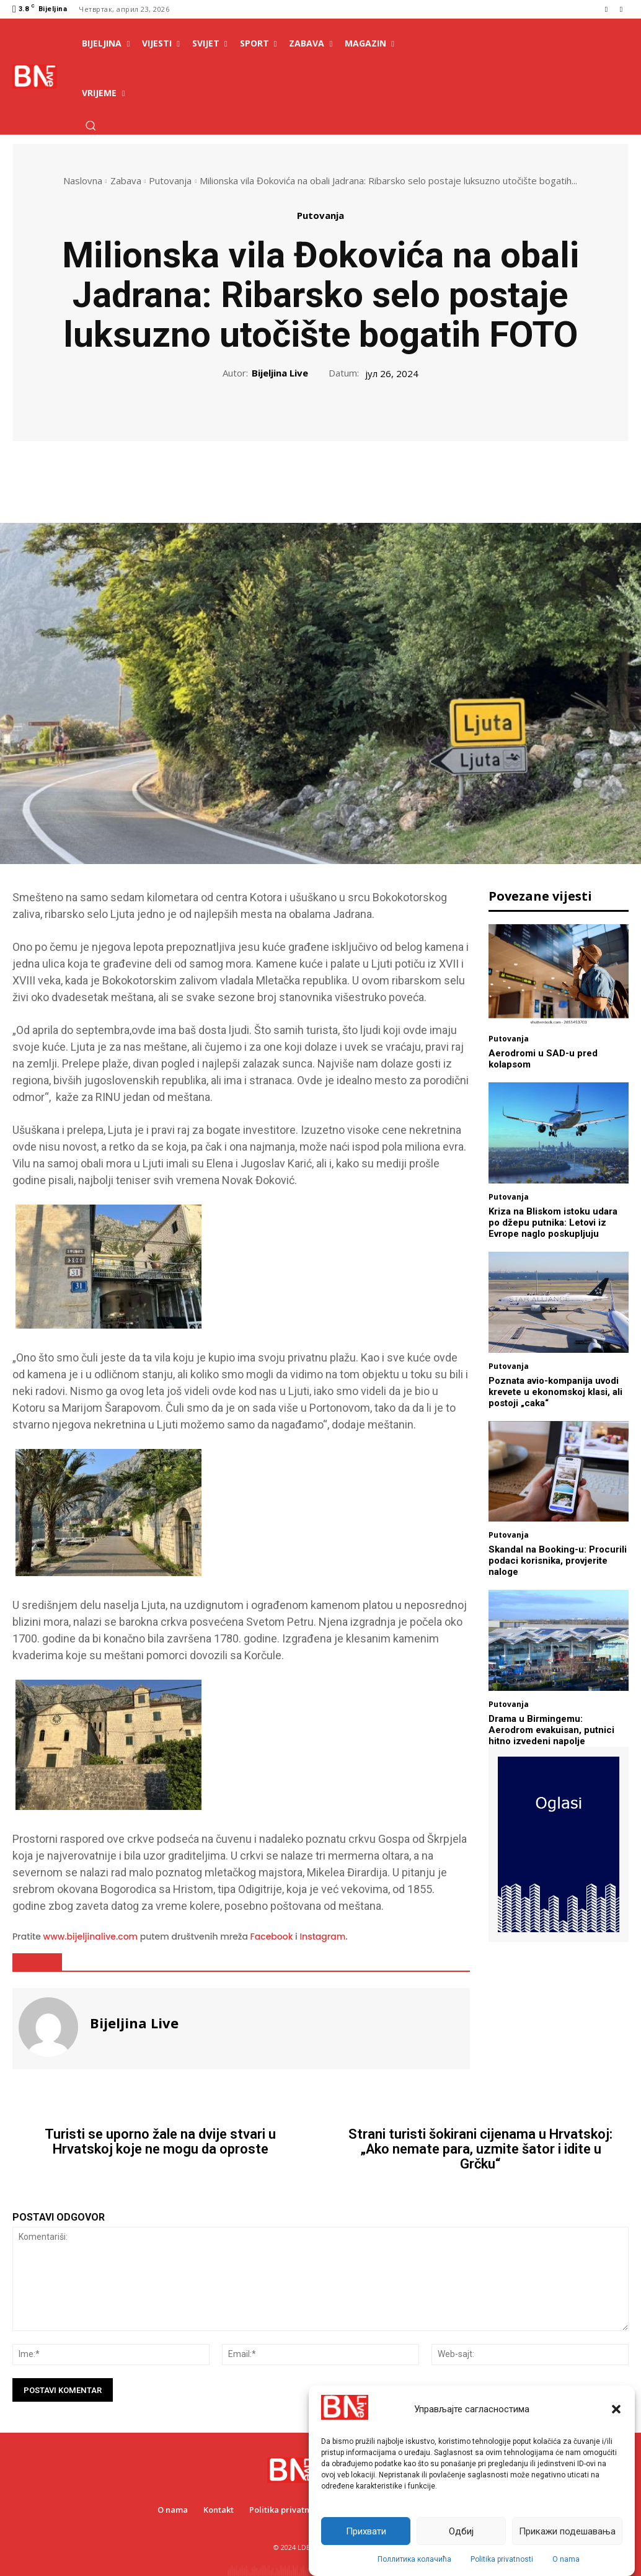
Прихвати (366, 2531)
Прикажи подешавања (567, 2531)
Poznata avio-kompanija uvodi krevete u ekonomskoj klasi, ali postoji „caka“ (555, 1392)
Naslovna (82, 180)
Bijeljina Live (280, 372)
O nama (566, 2559)
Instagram (322, 1936)
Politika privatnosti (502, 2559)
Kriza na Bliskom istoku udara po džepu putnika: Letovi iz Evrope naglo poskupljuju (552, 1222)
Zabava (125, 180)
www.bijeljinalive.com (90, 1936)
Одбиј (461, 2531)
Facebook (271, 1936)
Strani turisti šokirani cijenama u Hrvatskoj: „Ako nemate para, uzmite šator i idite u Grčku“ (480, 2149)
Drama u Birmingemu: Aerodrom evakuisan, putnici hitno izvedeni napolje (551, 1730)
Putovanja (170, 180)
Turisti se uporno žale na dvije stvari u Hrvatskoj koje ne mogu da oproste (160, 2142)
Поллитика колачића (414, 2559)
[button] (616, 2409)
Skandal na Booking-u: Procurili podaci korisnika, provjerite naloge (557, 1560)
